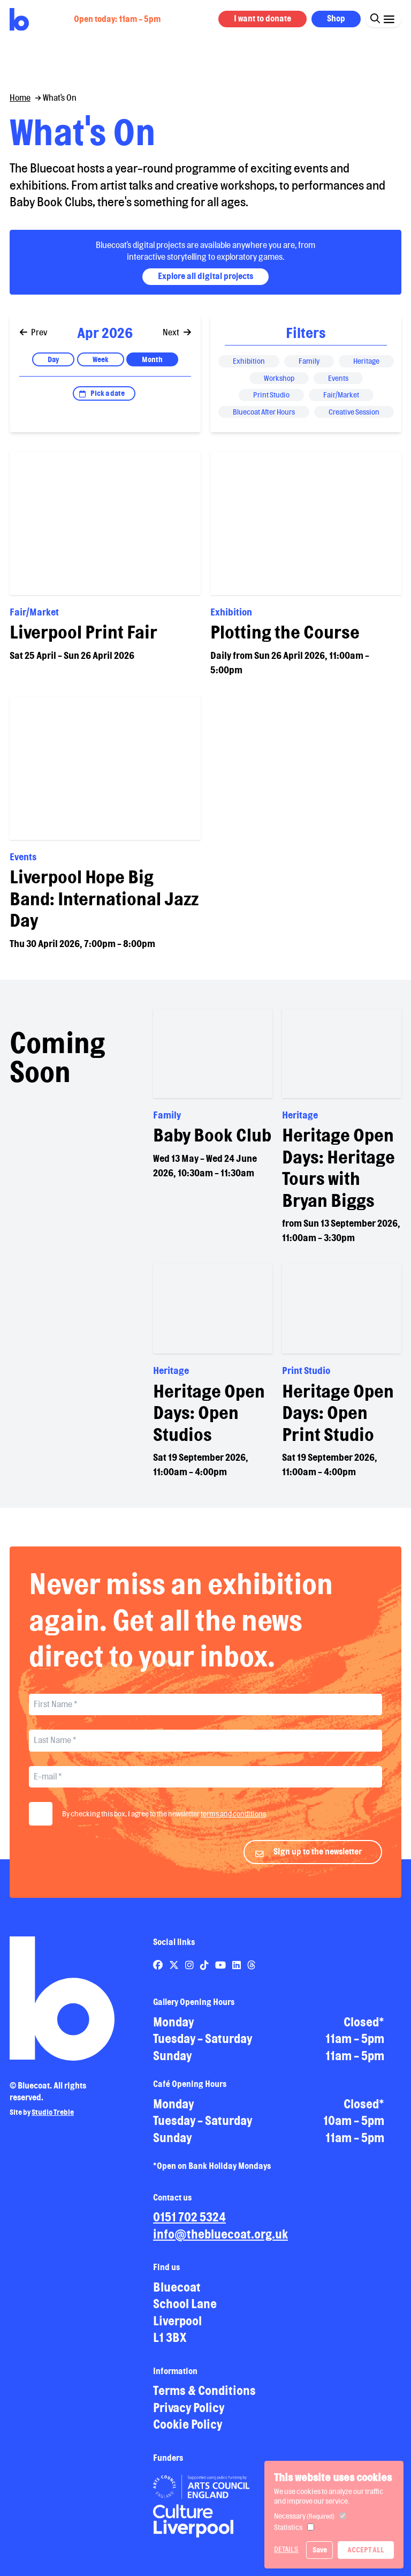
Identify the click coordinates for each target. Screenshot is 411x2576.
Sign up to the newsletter (317, 1860)
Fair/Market (341, 394)
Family (309, 361)
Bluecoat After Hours (264, 412)
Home (20, 98)
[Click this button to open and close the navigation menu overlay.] (389, 18)
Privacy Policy (188, 2416)
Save (320, 2550)
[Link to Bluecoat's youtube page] (221, 1973)
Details (286, 2549)
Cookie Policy (187, 2432)
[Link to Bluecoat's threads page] (251, 1973)
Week (101, 359)
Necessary (304, 2516)
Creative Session (354, 412)
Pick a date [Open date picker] (107, 393)
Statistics (288, 2527)
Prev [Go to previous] (34, 332)
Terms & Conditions (204, 2399)
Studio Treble (53, 2120)
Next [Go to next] (177, 332)
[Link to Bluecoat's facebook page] (158, 1973)
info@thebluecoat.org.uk (220, 2242)
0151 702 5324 (189, 2225)
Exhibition (249, 361)
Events (338, 378)
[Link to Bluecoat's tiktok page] (205, 1973)
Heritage (366, 361)
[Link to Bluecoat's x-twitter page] (174, 1973)
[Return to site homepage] (19, 19)
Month (152, 359)
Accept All (365, 2550)
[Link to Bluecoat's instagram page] (190, 1973)
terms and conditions (233, 1822)
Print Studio (271, 394)
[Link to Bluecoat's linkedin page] (237, 1973)
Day (53, 359)
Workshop (279, 378)
